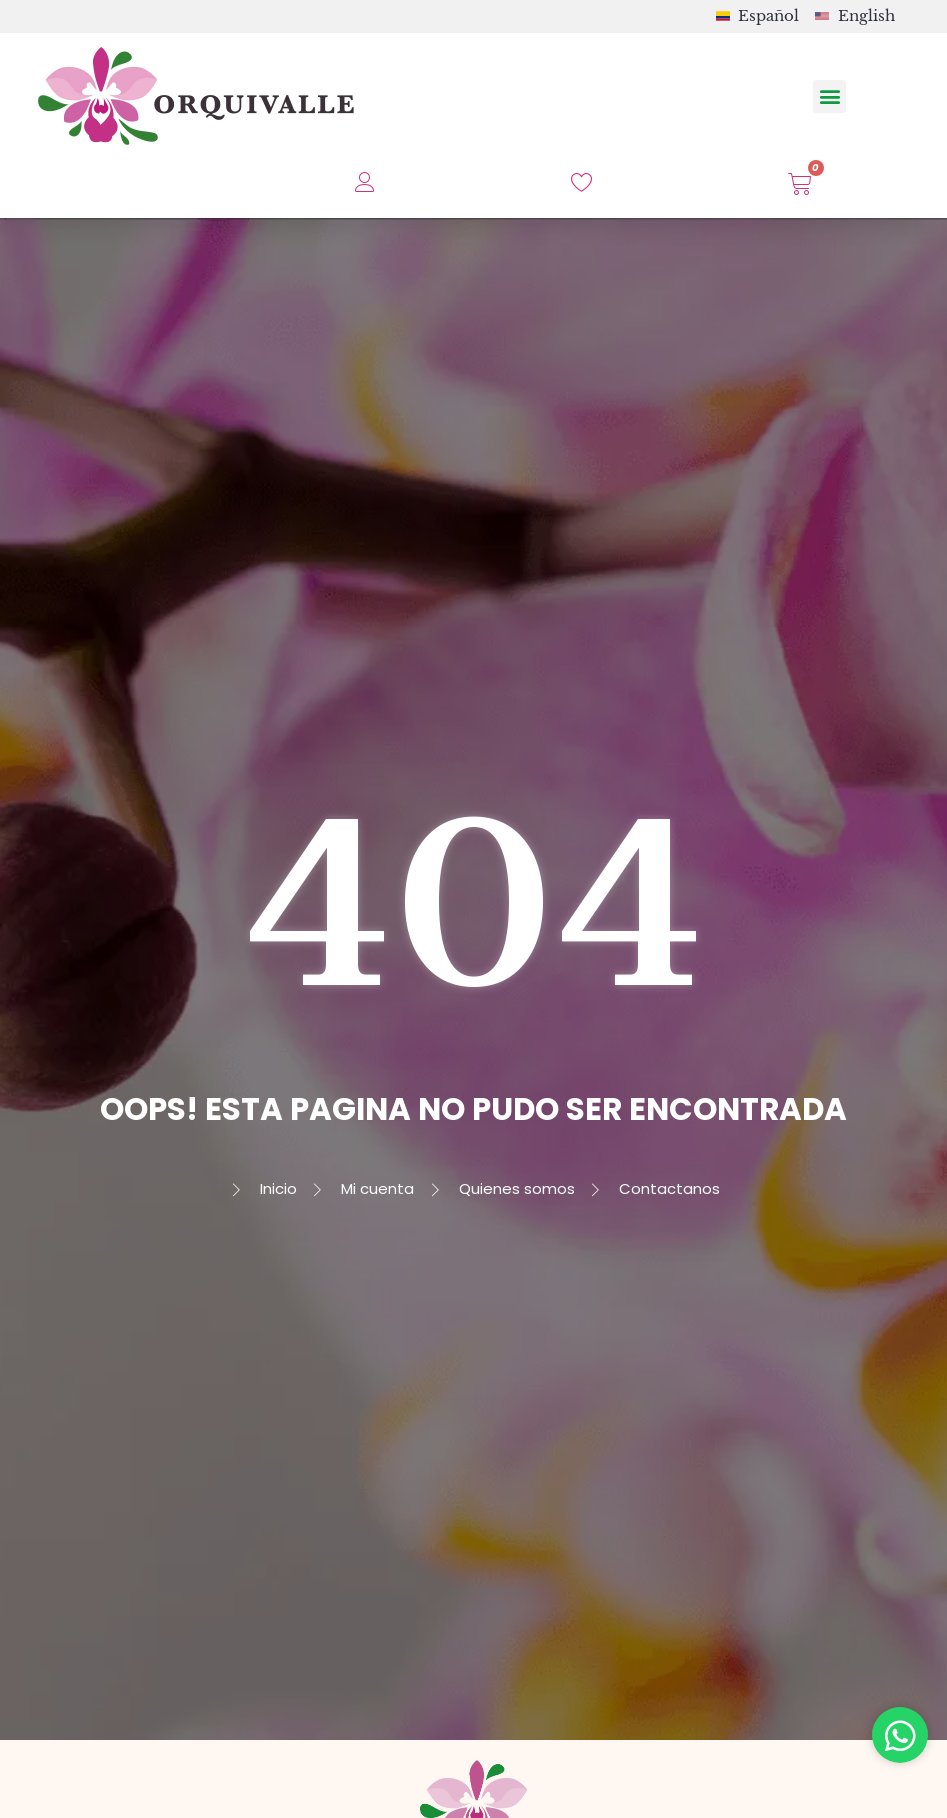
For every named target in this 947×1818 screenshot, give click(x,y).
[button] (829, 96)
